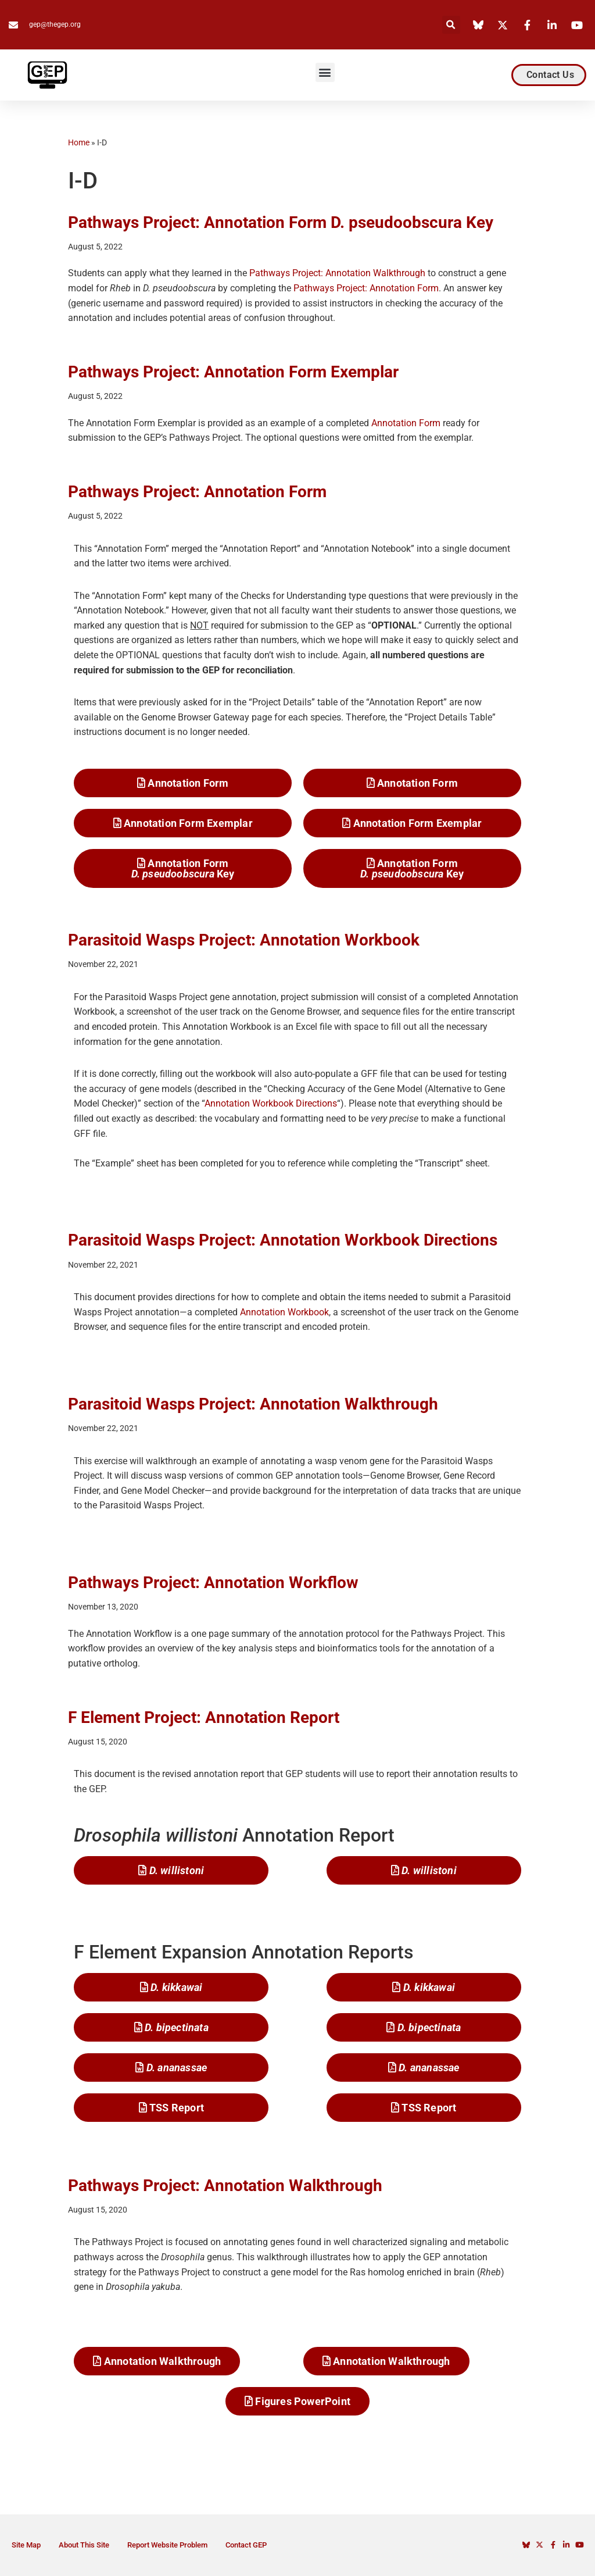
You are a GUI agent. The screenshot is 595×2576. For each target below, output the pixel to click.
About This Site (84, 2545)
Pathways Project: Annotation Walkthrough (337, 273)
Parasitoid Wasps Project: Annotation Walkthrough (253, 1404)
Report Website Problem (167, 2545)
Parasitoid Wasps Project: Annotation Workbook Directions (282, 1240)
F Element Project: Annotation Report (203, 1717)
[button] (451, 25)
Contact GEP (246, 2545)
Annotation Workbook (284, 1312)
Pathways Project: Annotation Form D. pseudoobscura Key (280, 222)
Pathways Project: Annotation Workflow (213, 1582)
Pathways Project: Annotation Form (366, 288)
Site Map (26, 2545)
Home (78, 142)
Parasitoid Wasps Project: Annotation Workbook (244, 940)
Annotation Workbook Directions (271, 1103)
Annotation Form (405, 423)
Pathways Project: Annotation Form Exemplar (233, 371)
